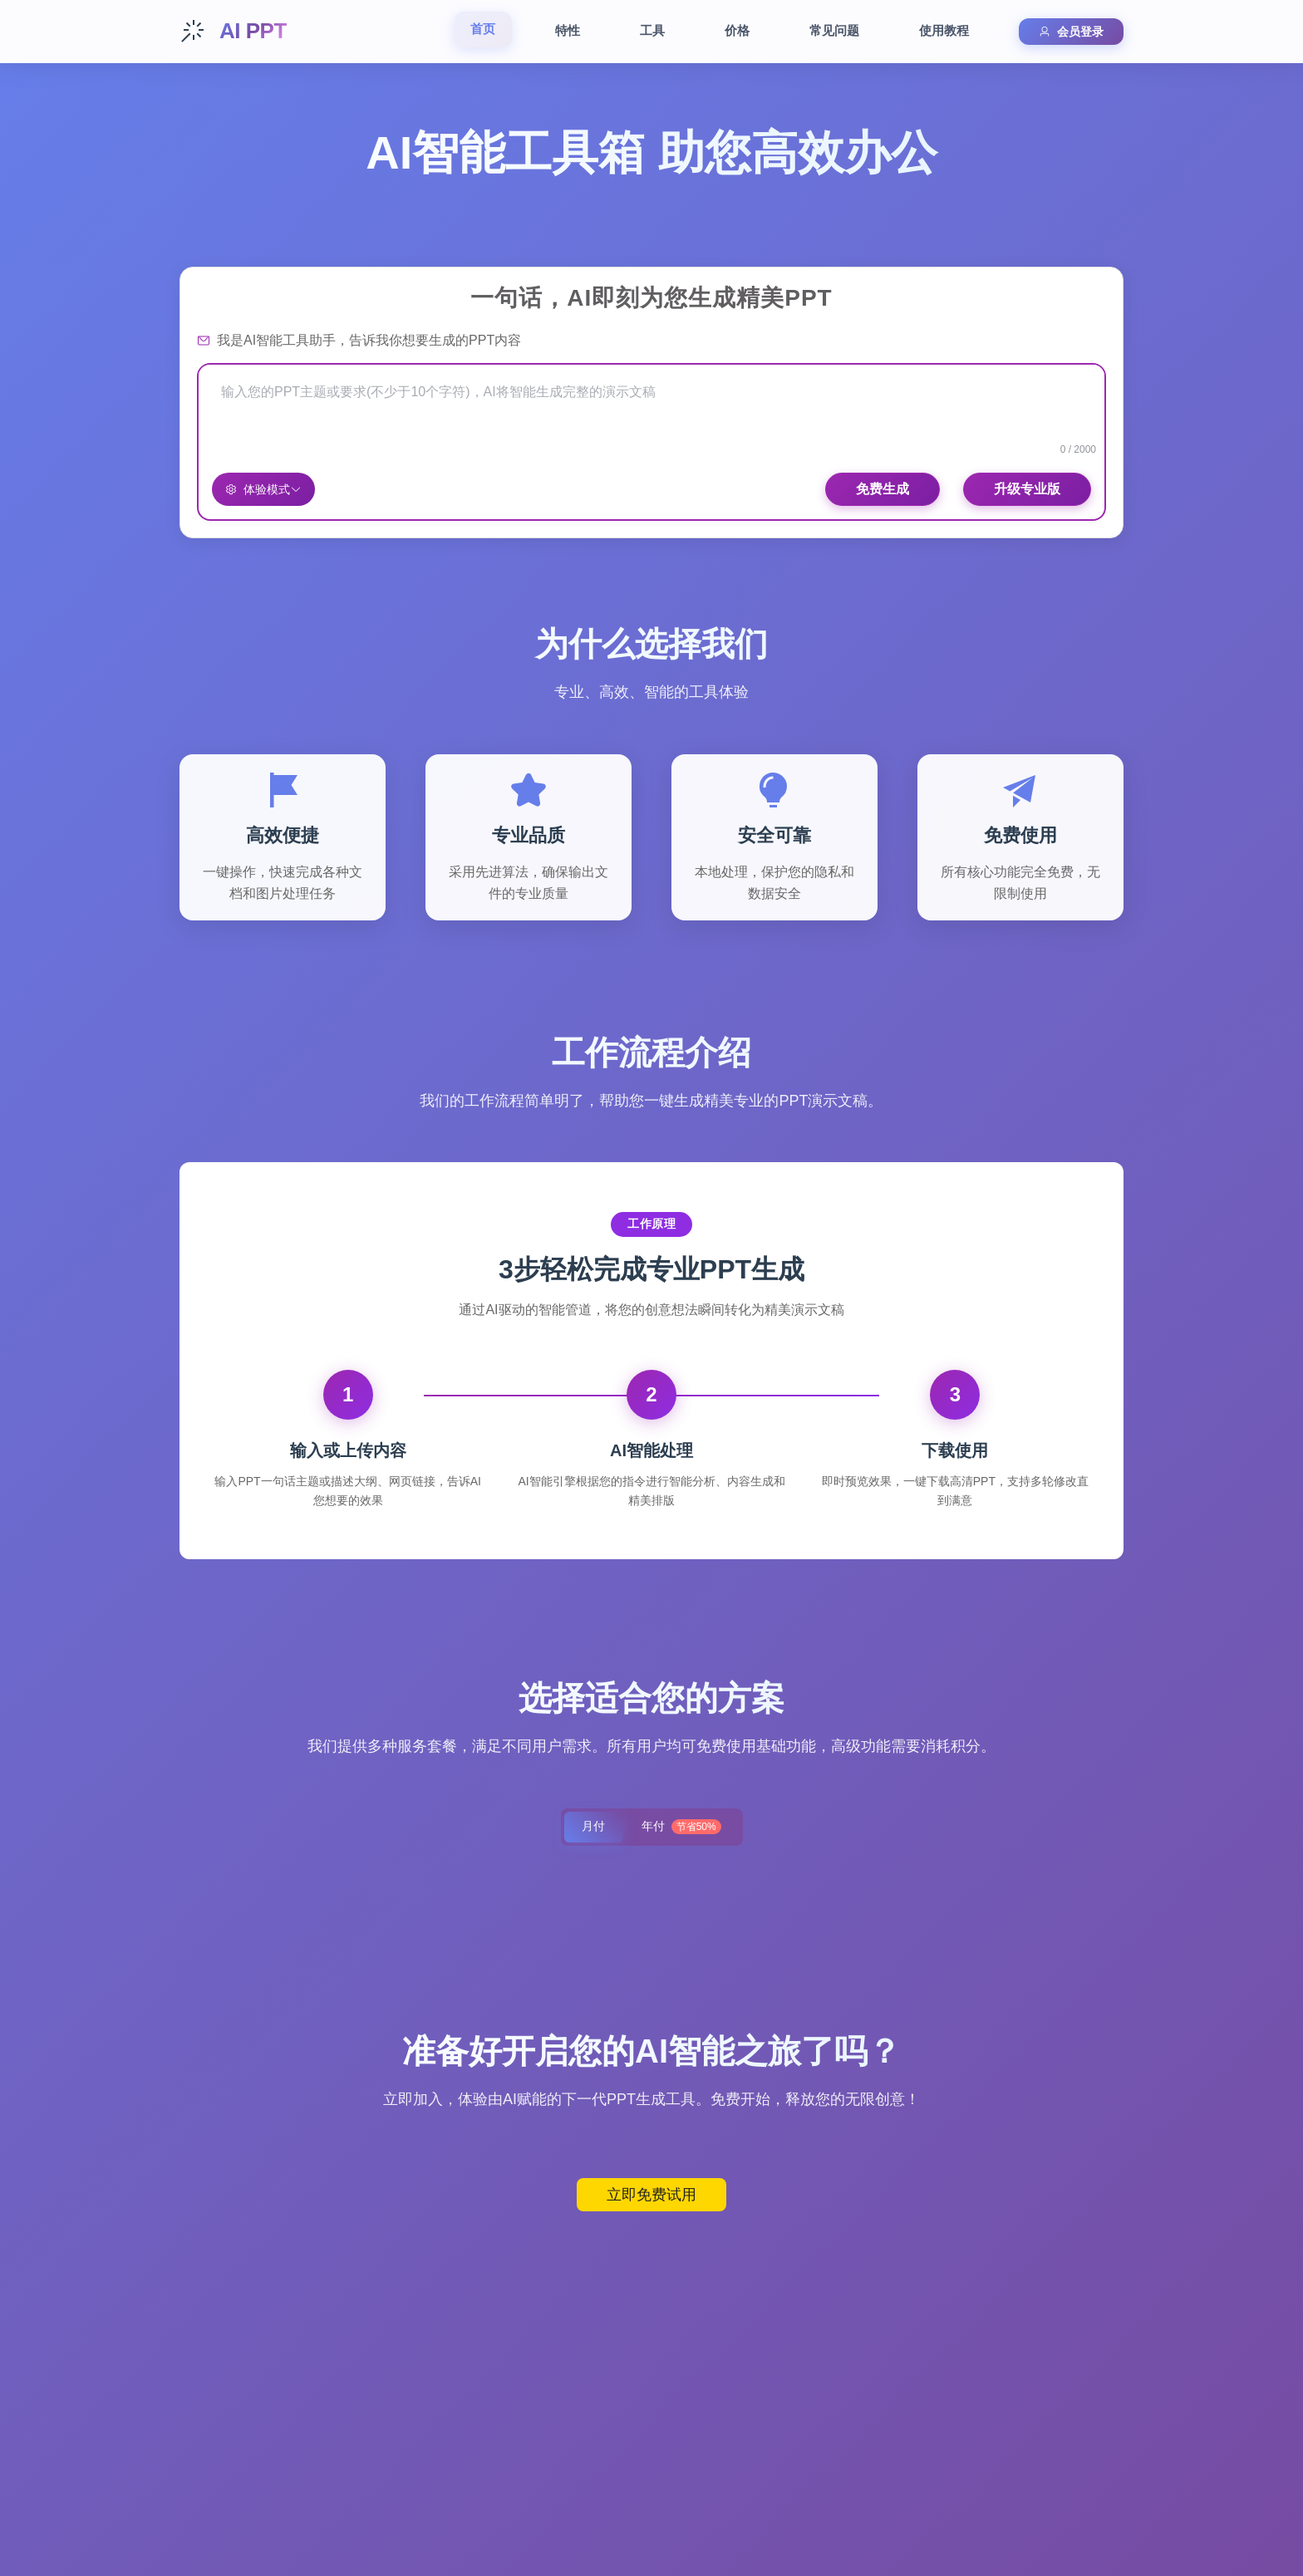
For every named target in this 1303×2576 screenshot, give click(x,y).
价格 (737, 30)
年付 (682, 1827)
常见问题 (834, 30)
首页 (482, 29)
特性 (567, 30)
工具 (652, 30)
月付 (592, 1827)
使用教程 (944, 30)
